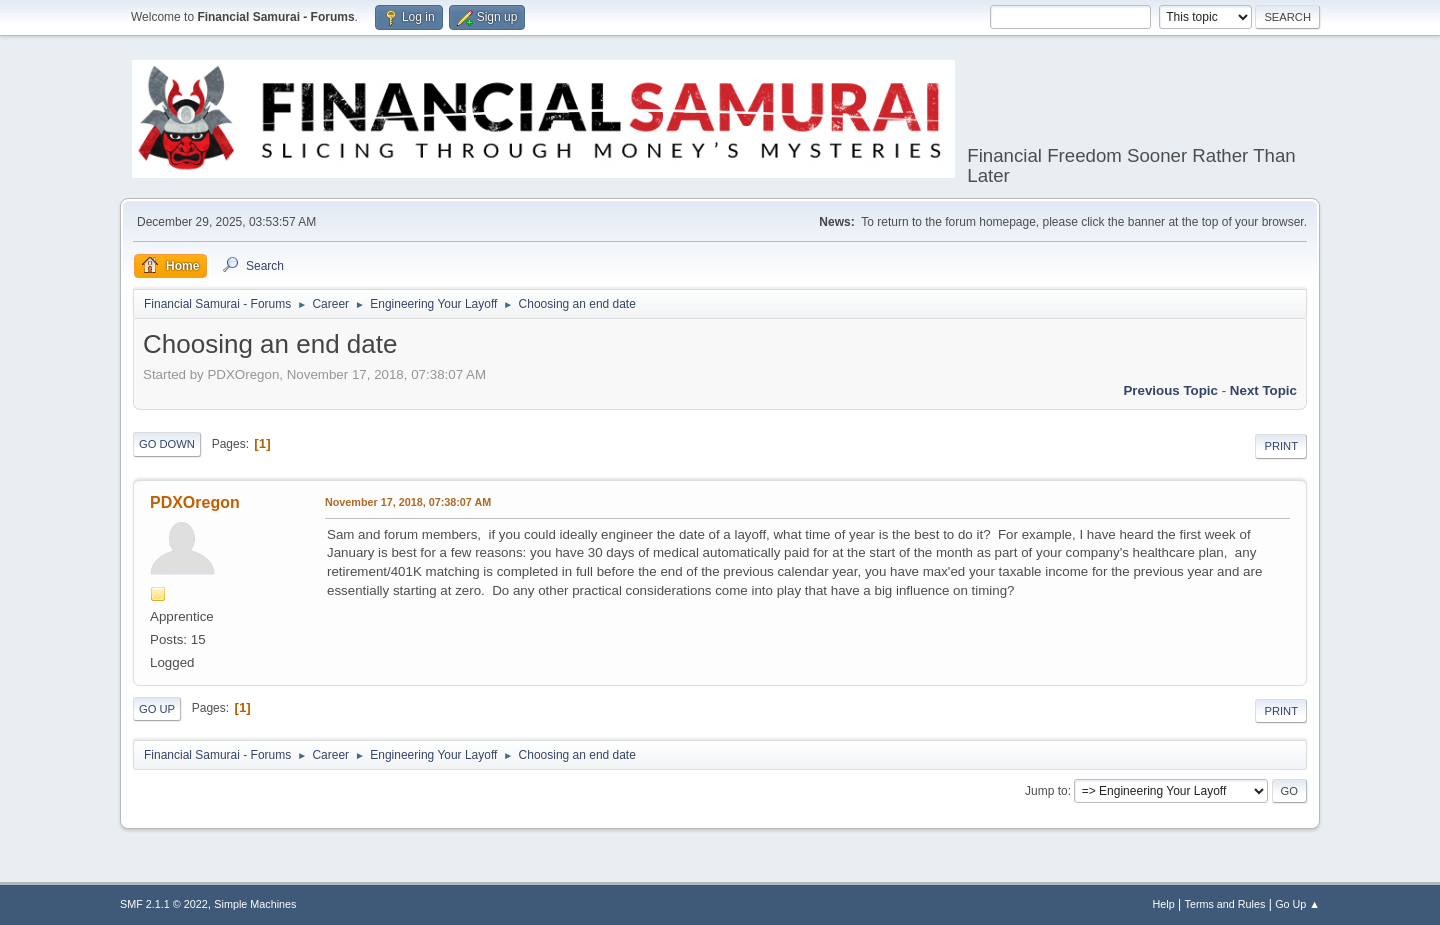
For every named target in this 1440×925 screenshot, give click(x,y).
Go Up (157, 709)
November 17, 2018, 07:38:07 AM (408, 502)
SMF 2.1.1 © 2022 (164, 904)
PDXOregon (195, 502)
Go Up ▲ (1297, 904)
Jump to (1046, 791)
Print (1281, 446)
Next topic (1263, 390)
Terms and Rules (1225, 904)
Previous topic (1170, 390)
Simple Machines (255, 904)
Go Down (167, 444)
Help (1164, 904)
